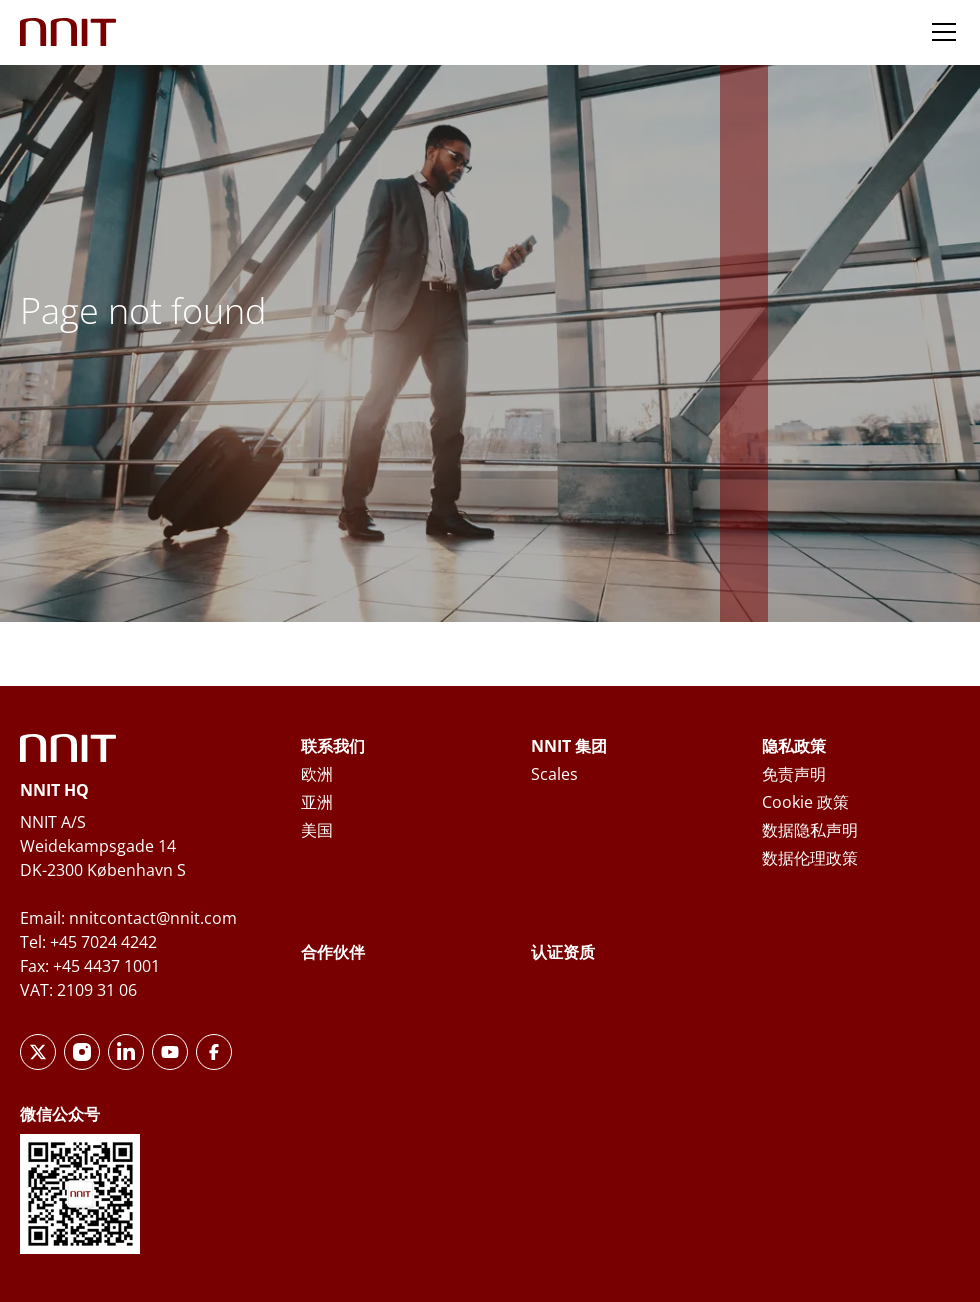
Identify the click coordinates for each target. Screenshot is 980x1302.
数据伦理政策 (810, 858)
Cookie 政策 (805, 802)
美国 (317, 830)
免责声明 (794, 774)
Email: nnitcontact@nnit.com (128, 918)
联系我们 (333, 746)
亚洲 (317, 802)
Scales (554, 774)
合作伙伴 (333, 952)
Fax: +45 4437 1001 (90, 966)
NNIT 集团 (569, 746)
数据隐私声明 (810, 830)
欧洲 (317, 774)
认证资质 (563, 952)
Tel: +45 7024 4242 (88, 942)
